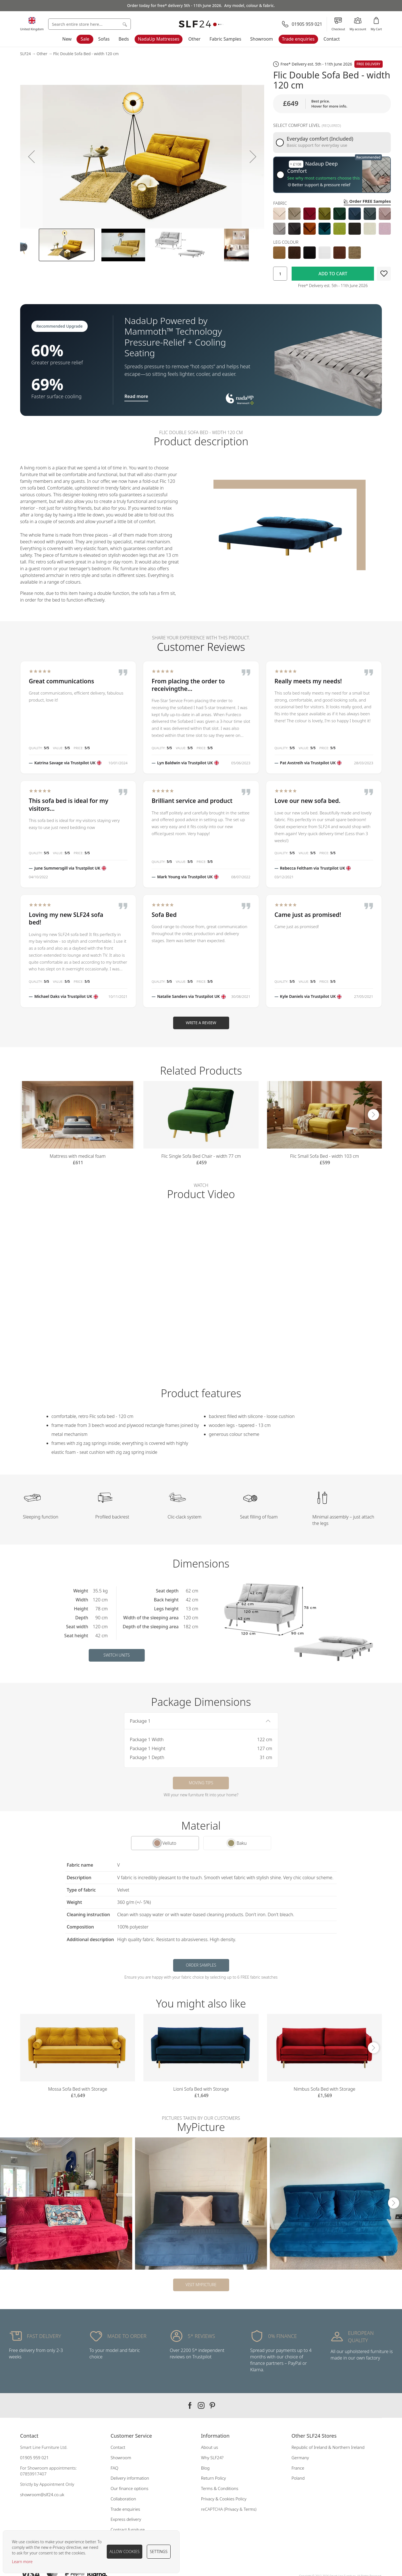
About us (209, 2447)
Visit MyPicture (200, 2284)
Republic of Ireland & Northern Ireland (327, 2447)
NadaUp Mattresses (158, 39)
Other (194, 39)
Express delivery (126, 2519)
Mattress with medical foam (78, 1156)
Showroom (261, 39)
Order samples (201, 1965)
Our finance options (129, 2488)
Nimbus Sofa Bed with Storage (324, 2089)
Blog (205, 2468)
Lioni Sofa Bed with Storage (201, 2089)
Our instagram (201, 2405)
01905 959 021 (34, 2457)
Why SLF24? (212, 2457)
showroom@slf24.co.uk (42, 2494)
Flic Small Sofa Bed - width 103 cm (324, 1156)
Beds (123, 39)
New (66, 39)
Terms (249, 2509)
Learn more (22, 2561)
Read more (136, 396)
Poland (298, 2478)
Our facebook (190, 2405)
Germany (300, 2457)
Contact (332, 39)
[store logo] (201, 24)
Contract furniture (128, 2529)
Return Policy (213, 2478)
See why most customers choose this (323, 178)
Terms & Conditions (219, 2488)
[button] (31, 156)
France (297, 2468)
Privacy (231, 2509)
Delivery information (130, 2478)
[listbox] (332, 221)
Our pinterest (212, 2405)
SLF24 (25, 53)
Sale (85, 39)
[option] (279, 214)
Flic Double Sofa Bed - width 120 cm (86, 53)
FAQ (114, 2468)
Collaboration (123, 2499)
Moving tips (201, 1782)
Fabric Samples (225, 39)
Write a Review (201, 1022)
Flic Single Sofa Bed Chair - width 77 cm (201, 1156)
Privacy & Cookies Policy (224, 2499)
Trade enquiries (298, 39)
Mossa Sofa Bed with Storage (77, 2089)
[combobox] (89, 24)
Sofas (104, 39)
